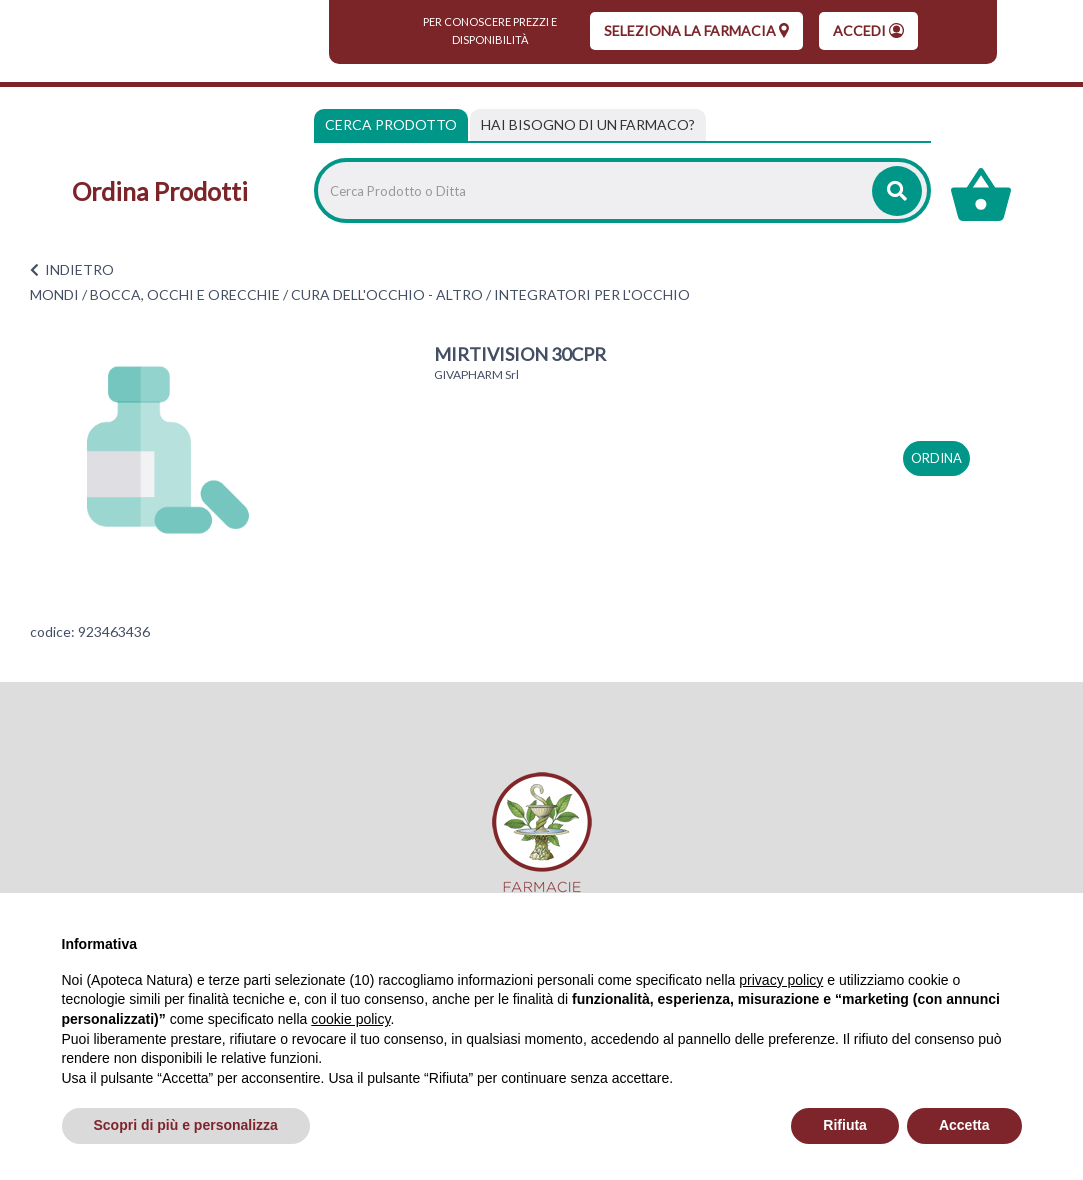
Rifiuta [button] (845, 1125)
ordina (936, 458)
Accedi (868, 30)
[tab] (588, 125)
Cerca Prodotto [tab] (391, 124)
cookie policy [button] (350, 1019)
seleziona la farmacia (696, 30)
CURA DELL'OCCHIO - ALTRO (387, 294)
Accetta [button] (964, 1125)
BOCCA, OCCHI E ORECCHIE (185, 294)
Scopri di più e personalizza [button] (186, 1125)
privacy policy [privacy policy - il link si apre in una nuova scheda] (781, 980)
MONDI (54, 294)
